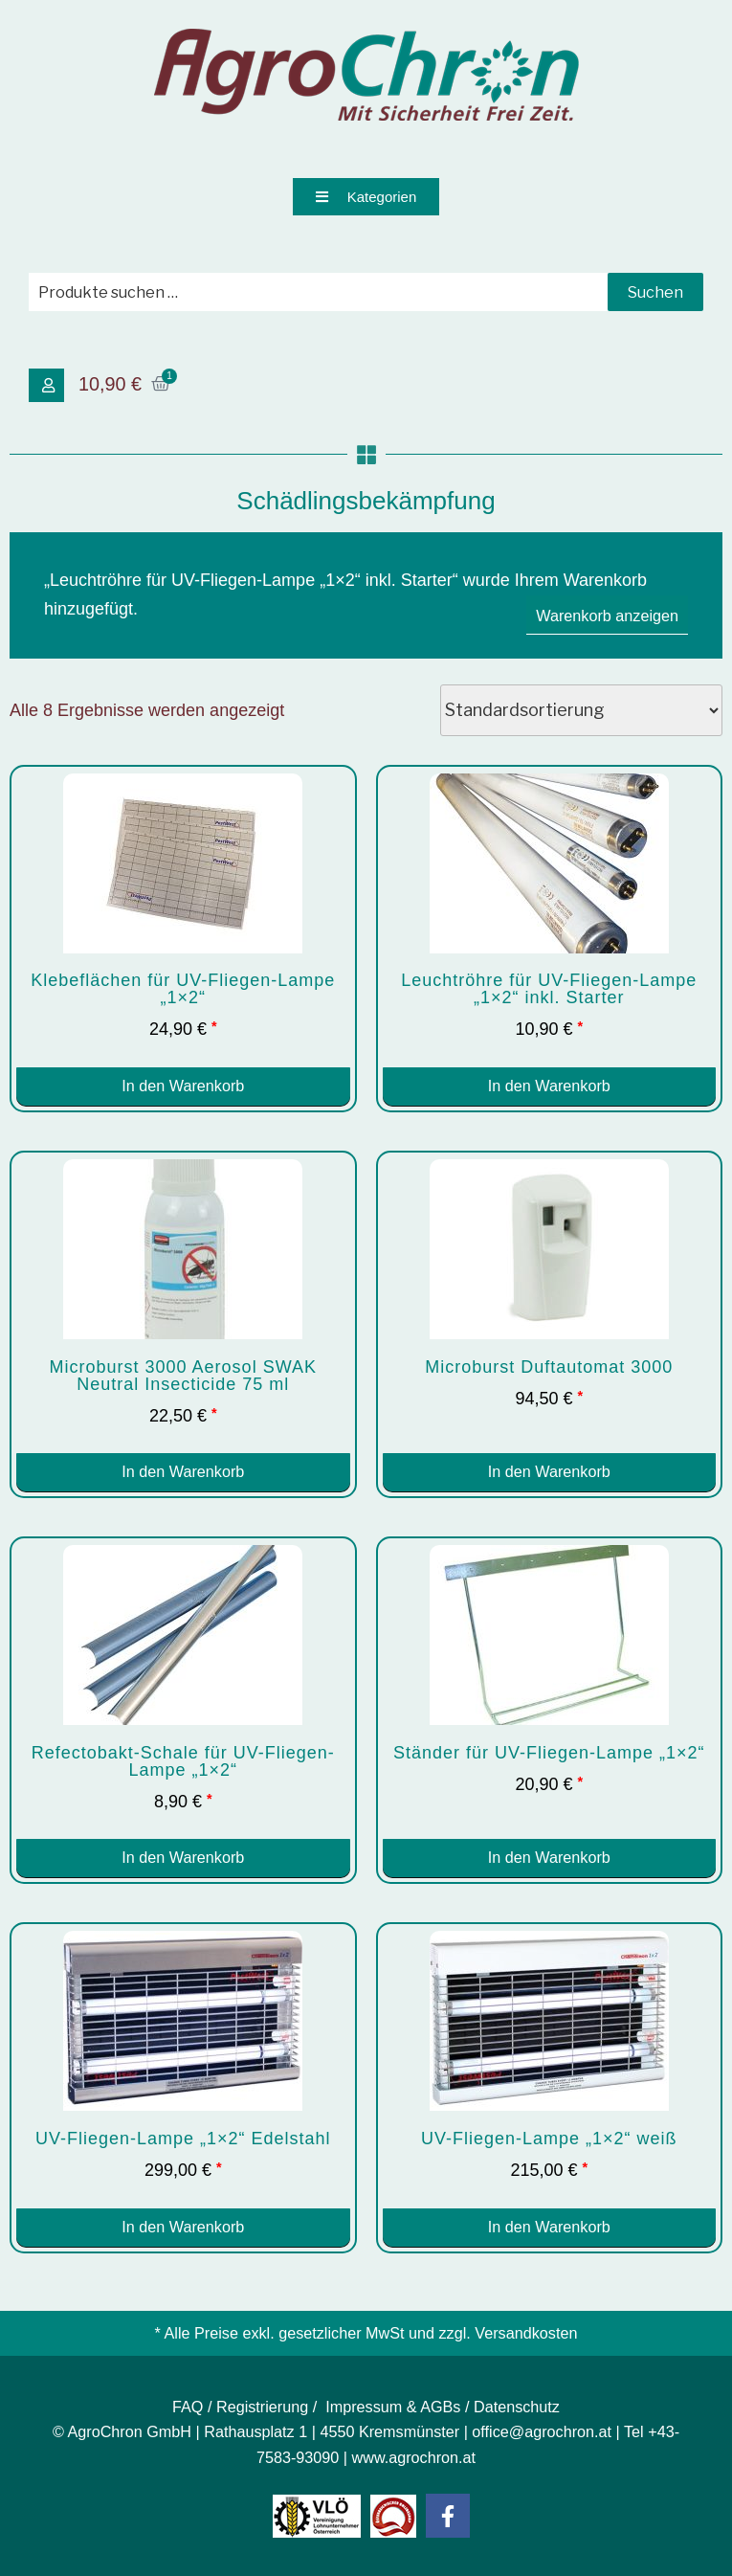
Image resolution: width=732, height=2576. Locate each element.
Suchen (655, 292)
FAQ (187, 2406)
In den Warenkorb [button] (183, 1085)
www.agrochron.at (414, 2457)
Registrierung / (269, 2406)
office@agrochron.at (541, 2431)
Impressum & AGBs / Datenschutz (442, 2406)
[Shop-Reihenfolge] (581, 710)
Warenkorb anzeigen (607, 615)
